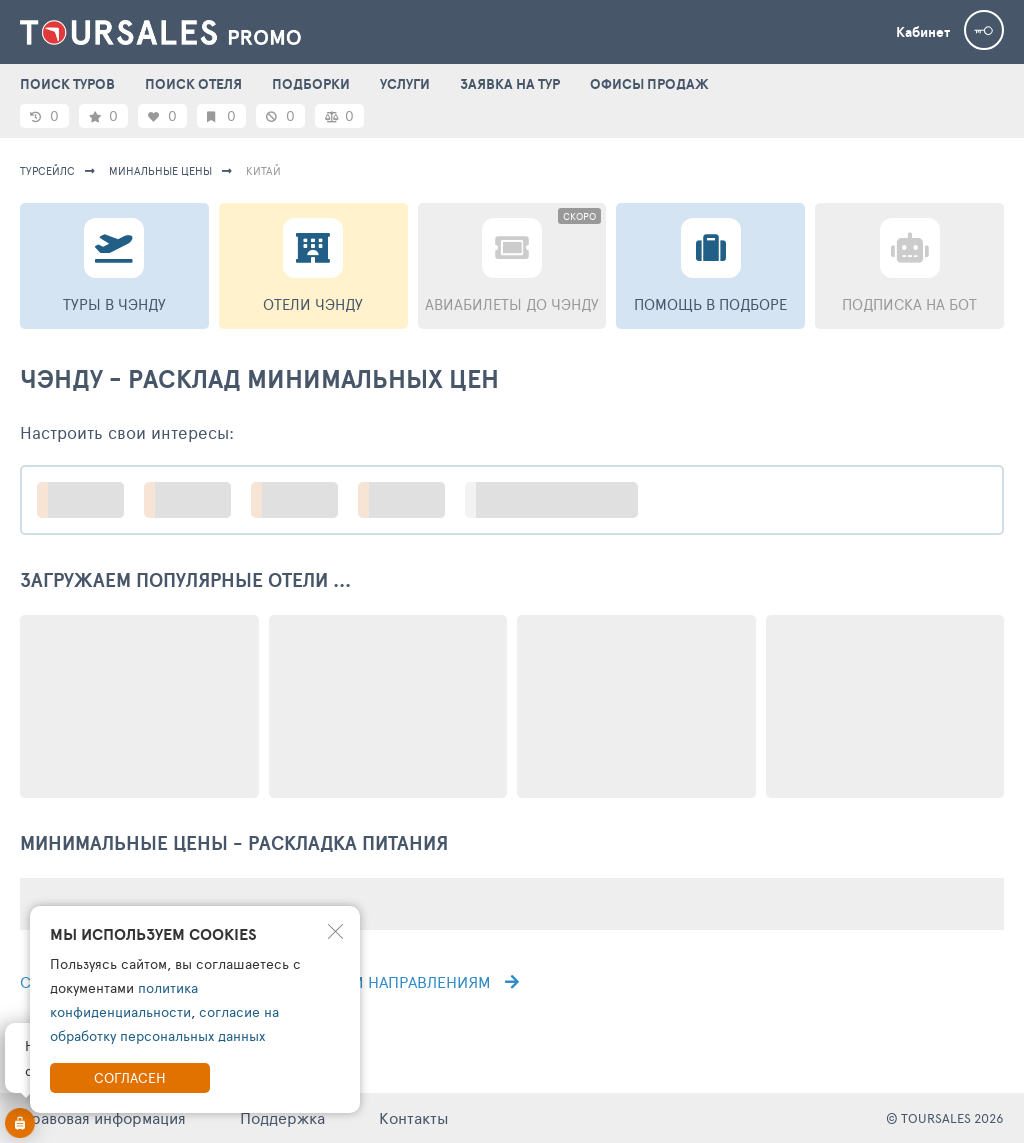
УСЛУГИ (405, 84)
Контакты (414, 1117)
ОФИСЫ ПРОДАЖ (649, 84)
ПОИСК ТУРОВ (67, 84)
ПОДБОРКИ (311, 84)
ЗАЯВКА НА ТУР (510, 84)
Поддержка (282, 1117)
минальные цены (160, 170)
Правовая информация (103, 1117)
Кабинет (923, 32)
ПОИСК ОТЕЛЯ (193, 84)
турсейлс (47, 170)
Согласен (130, 1077)
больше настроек (561, 499)
